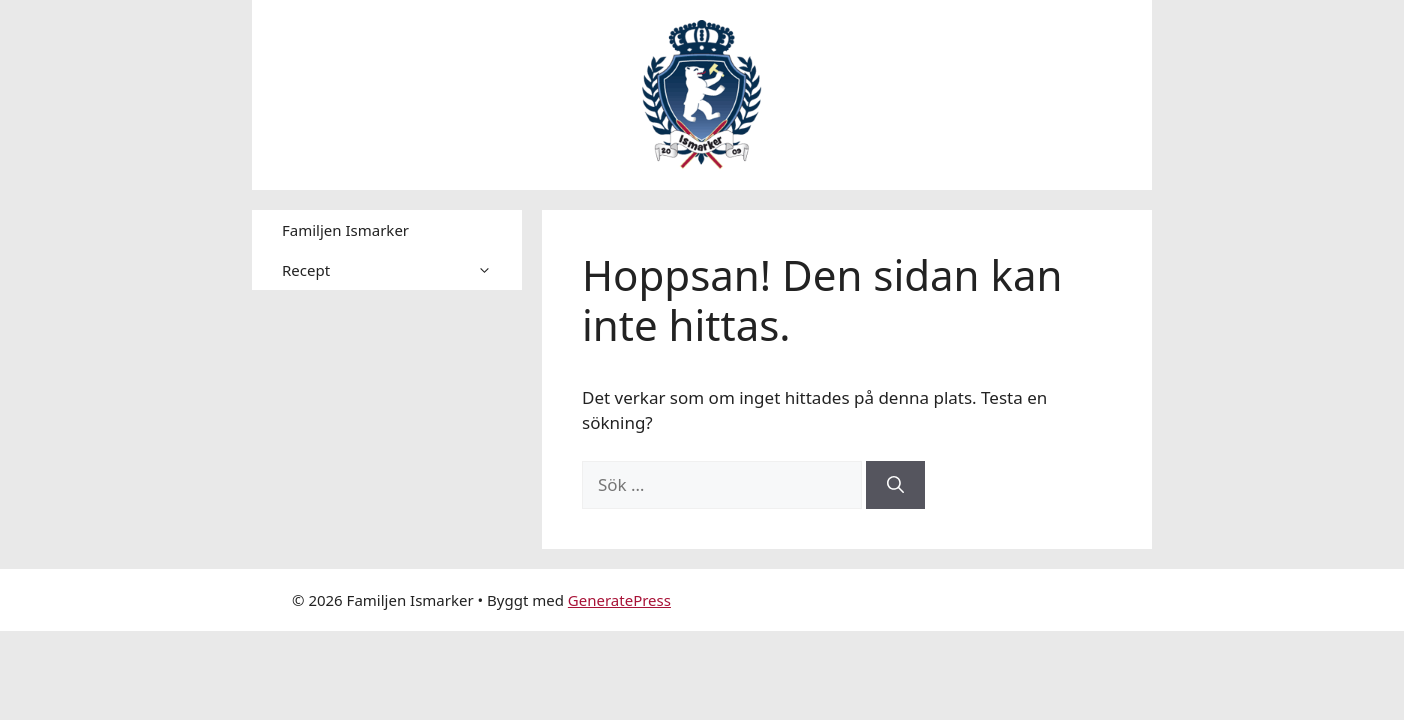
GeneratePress (619, 600)
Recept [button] (402, 270)
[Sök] (895, 485)
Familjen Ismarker (345, 230)
